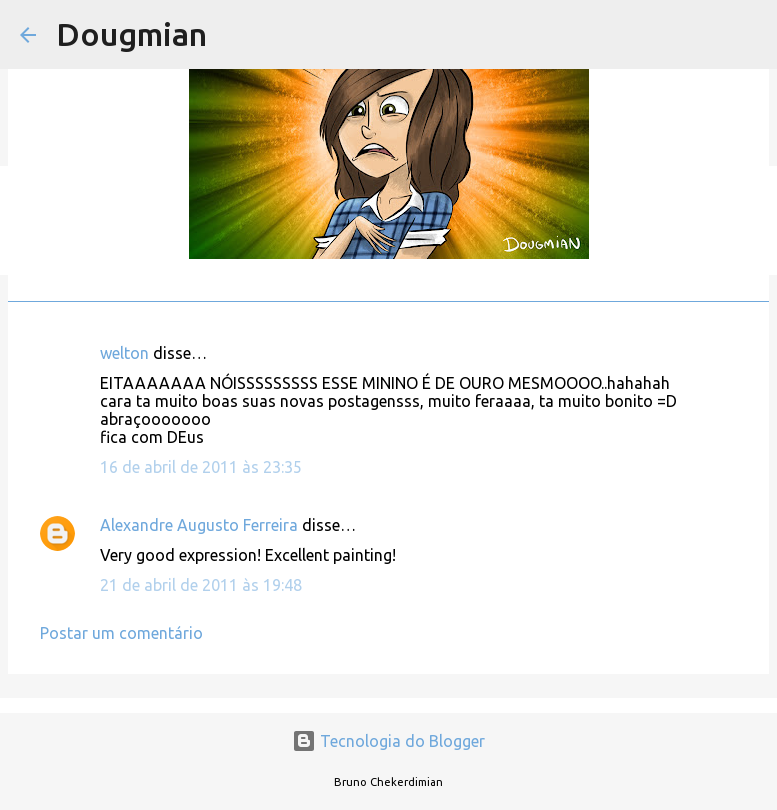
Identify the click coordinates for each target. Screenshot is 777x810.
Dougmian (131, 34)
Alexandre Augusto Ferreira (199, 525)
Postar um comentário (121, 633)
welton (124, 353)
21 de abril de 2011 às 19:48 (201, 585)
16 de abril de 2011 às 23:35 (201, 467)
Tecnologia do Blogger (388, 741)
